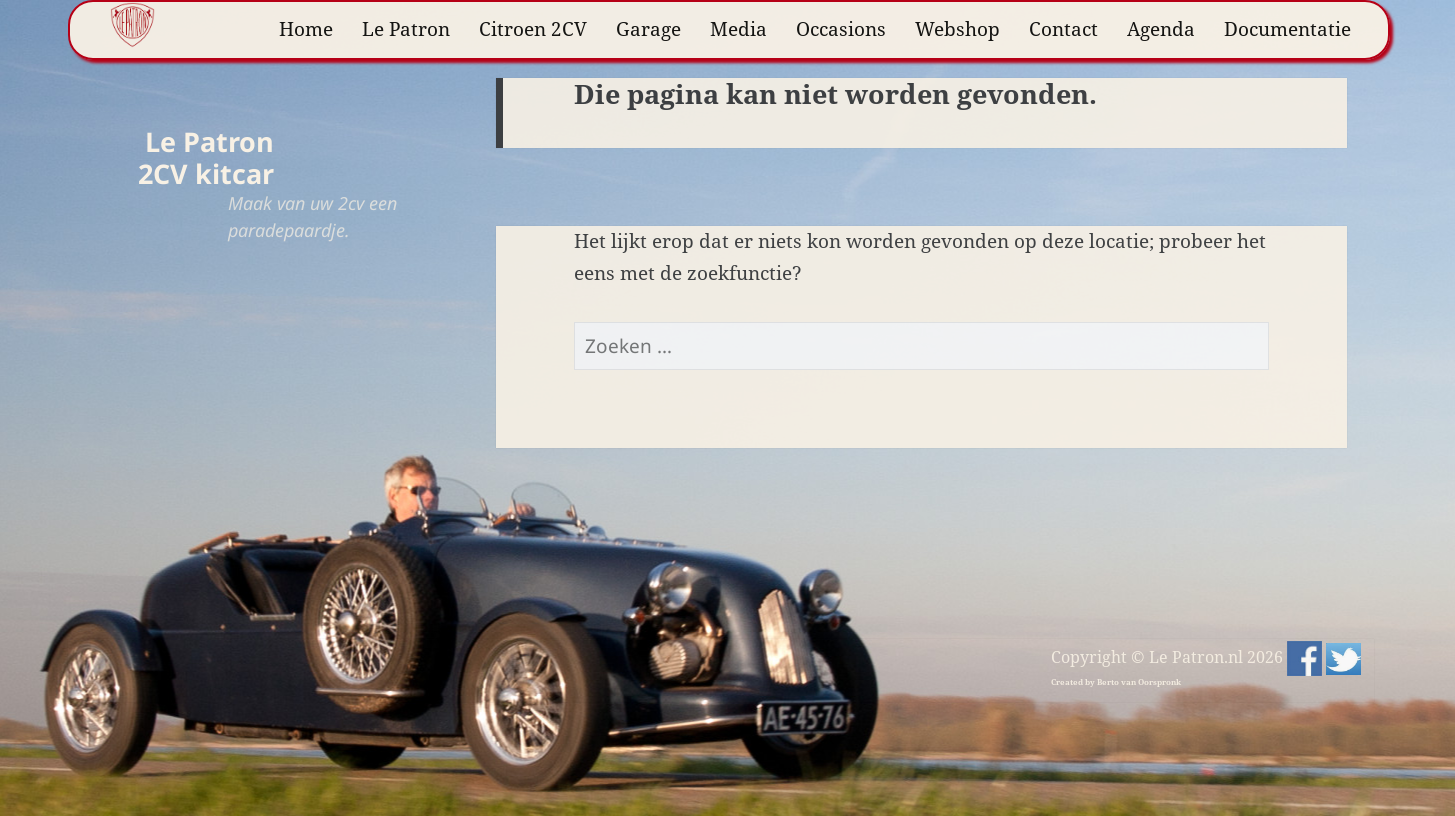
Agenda (1161, 29)
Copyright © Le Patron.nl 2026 (1169, 657)
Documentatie (1287, 29)
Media (738, 29)
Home (306, 29)
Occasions (841, 29)
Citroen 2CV (533, 29)
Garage (648, 29)
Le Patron (406, 29)
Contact (1063, 29)
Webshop (957, 29)
